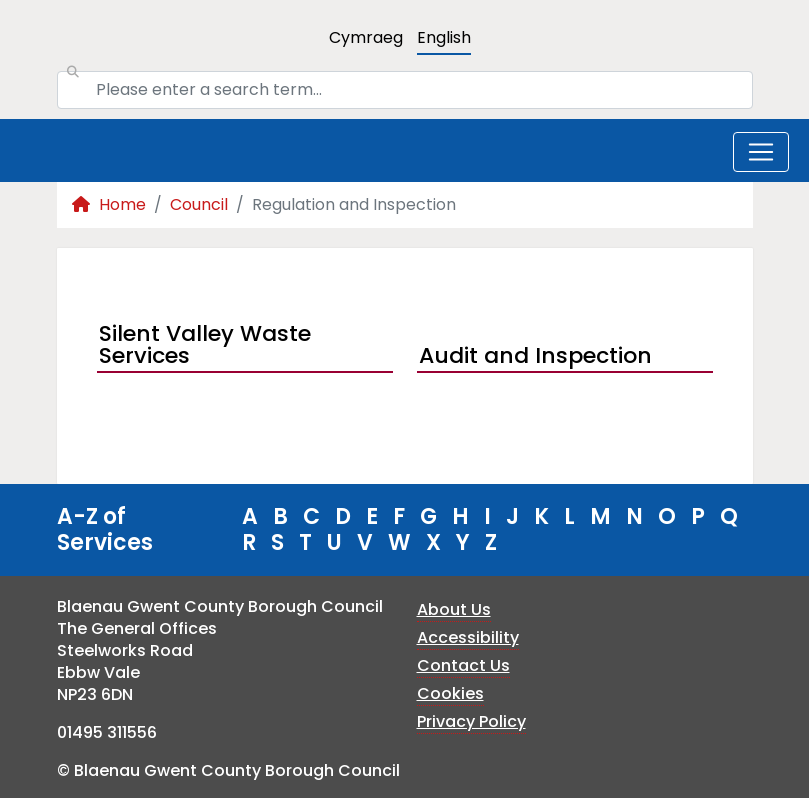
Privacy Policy (471, 721)
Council (199, 204)
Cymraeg (366, 37)
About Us (454, 609)
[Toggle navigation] (761, 152)
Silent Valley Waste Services (205, 347)
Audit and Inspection (535, 355)
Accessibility (468, 637)
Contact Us (463, 665)
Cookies (450, 693)
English (444, 37)
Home (109, 204)
